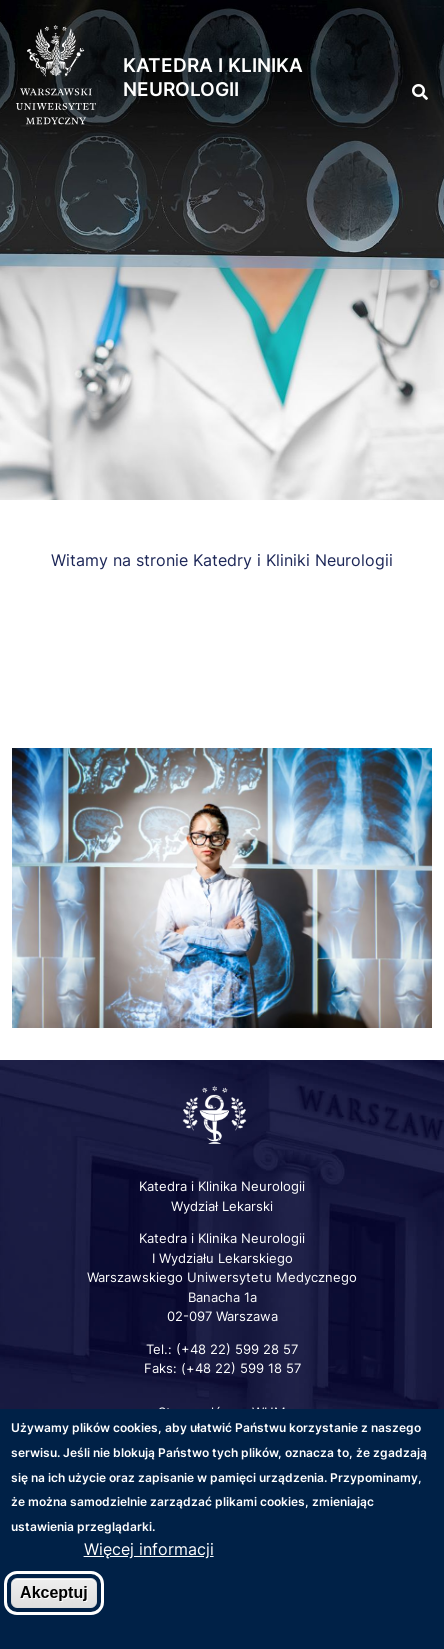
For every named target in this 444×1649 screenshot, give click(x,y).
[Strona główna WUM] (56, 76)
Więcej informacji (149, 1552)
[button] (407, 48)
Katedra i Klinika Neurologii (213, 78)
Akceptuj (54, 1594)
